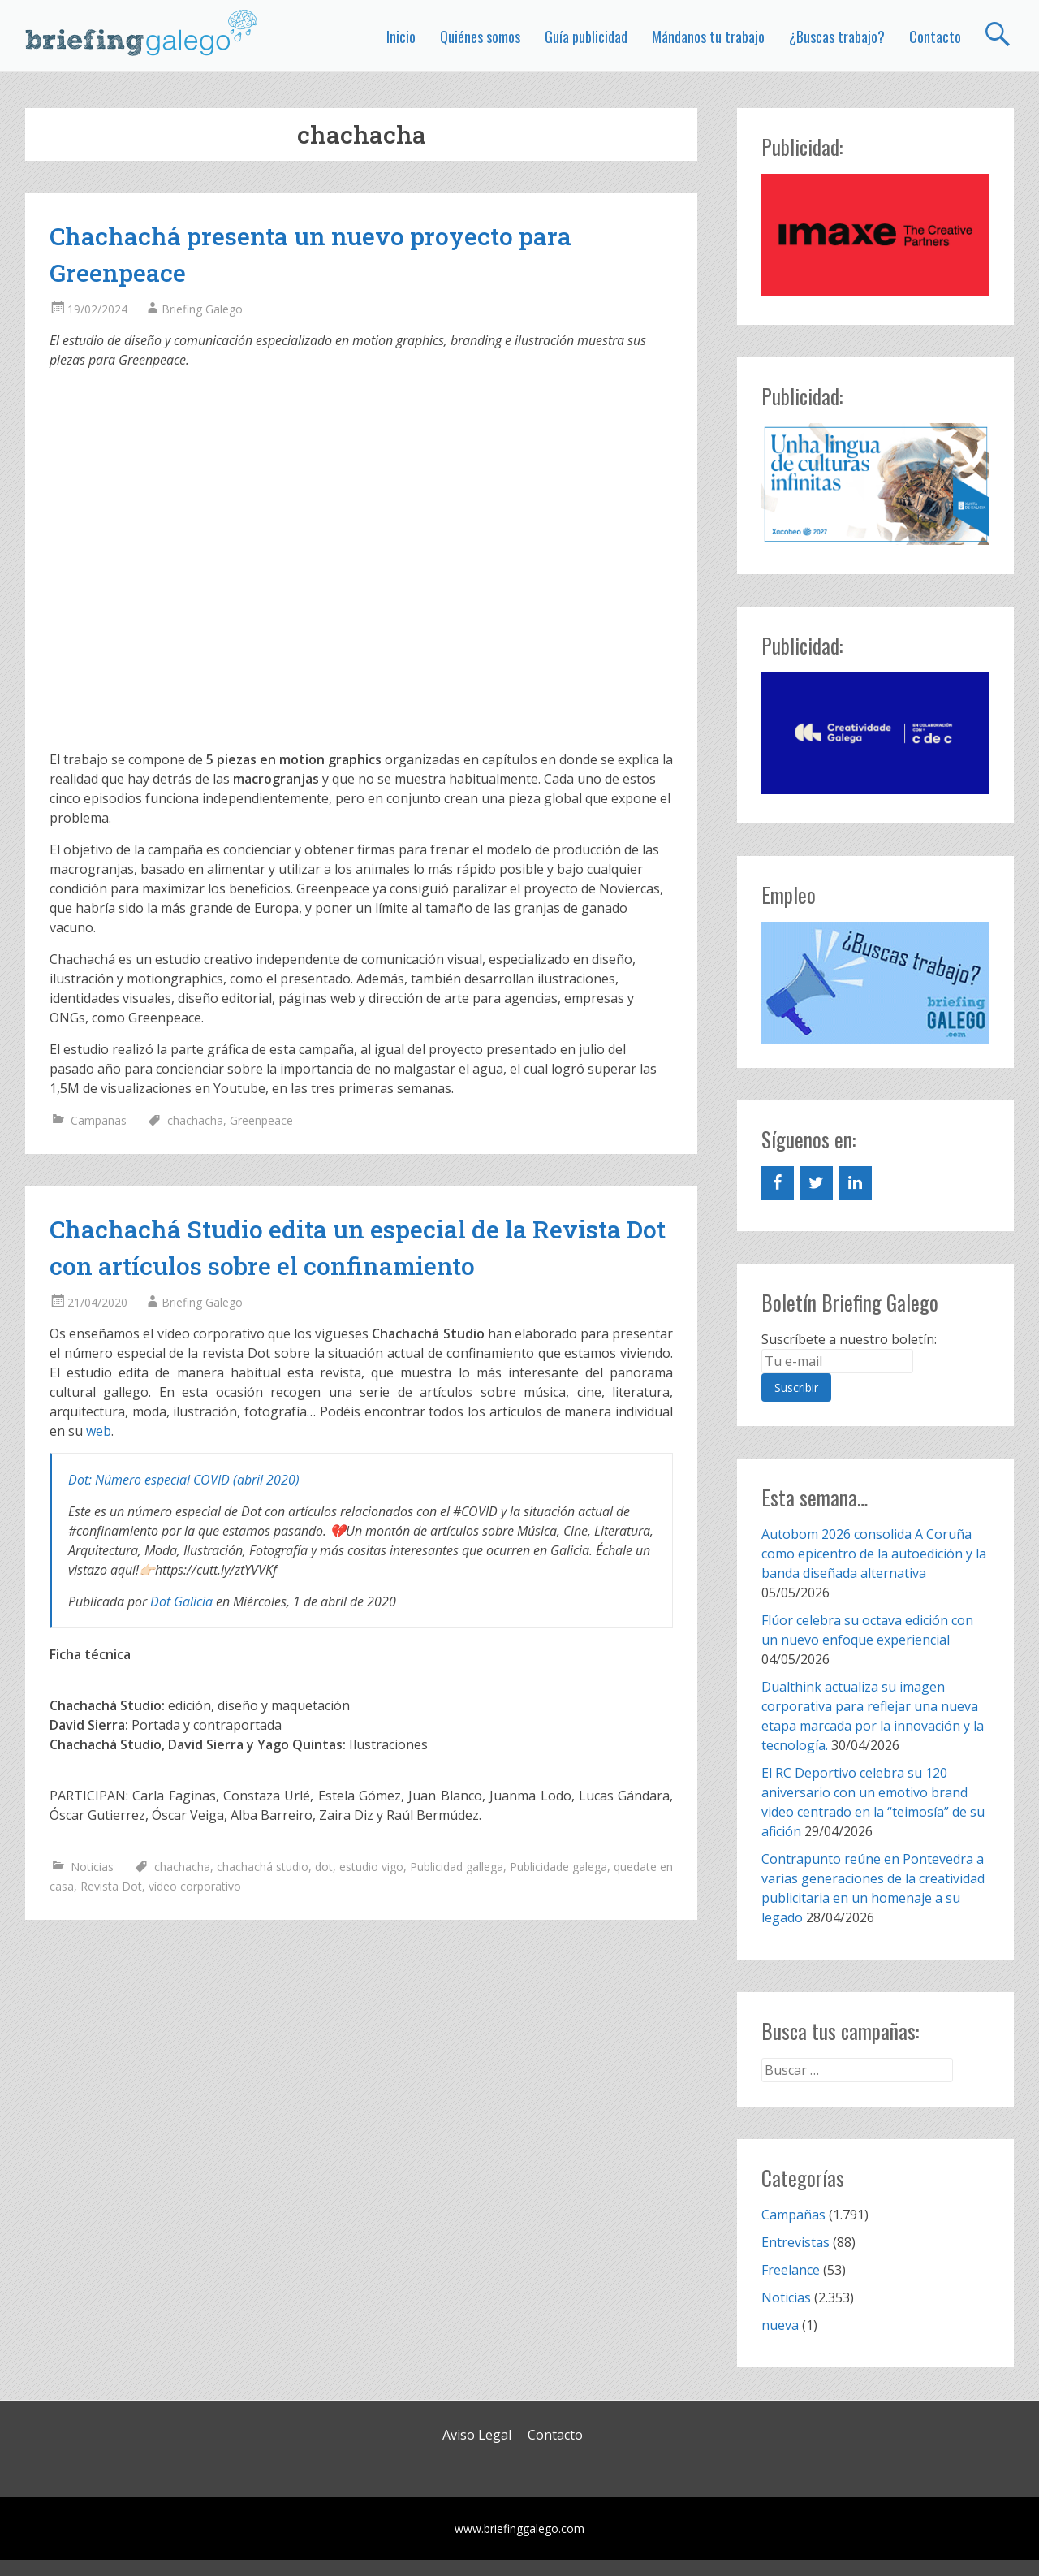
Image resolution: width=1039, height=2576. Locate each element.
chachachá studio (262, 1866)
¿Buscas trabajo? (837, 36)
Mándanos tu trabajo (708, 36)
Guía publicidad (586, 36)
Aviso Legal (476, 2435)
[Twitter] (816, 1183)
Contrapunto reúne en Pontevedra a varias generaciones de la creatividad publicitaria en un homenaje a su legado (873, 1888)
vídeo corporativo (195, 1886)
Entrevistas (795, 2242)
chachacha (195, 1120)
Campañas (99, 1120)
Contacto (935, 36)
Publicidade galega (558, 1866)
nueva (780, 2325)
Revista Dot (111, 1886)
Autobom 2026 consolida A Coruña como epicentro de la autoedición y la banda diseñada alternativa (873, 1553)
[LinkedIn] (855, 1183)
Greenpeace (261, 1120)
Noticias (92, 1866)
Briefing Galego (202, 309)
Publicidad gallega (456, 1866)
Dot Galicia (181, 1601)
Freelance (790, 2270)
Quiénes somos (480, 36)
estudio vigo (371, 1866)
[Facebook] (777, 1183)
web (98, 1431)
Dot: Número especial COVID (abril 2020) (184, 1480)
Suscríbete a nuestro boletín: (849, 1339)
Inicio (401, 36)
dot (324, 1866)
